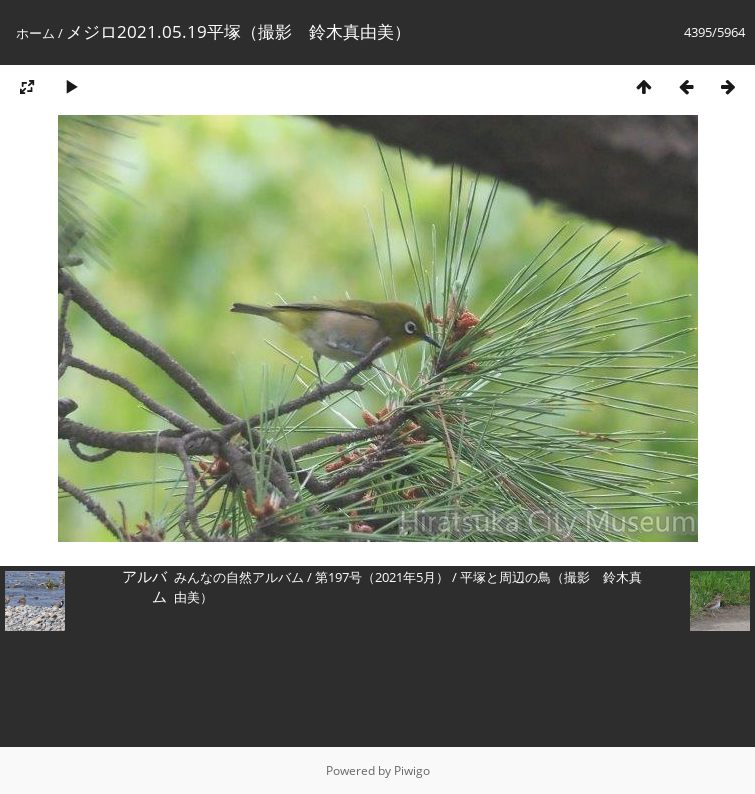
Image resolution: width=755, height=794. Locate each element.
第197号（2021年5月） (382, 577)
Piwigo (412, 770)
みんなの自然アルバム (239, 577)
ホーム (35, 33)
